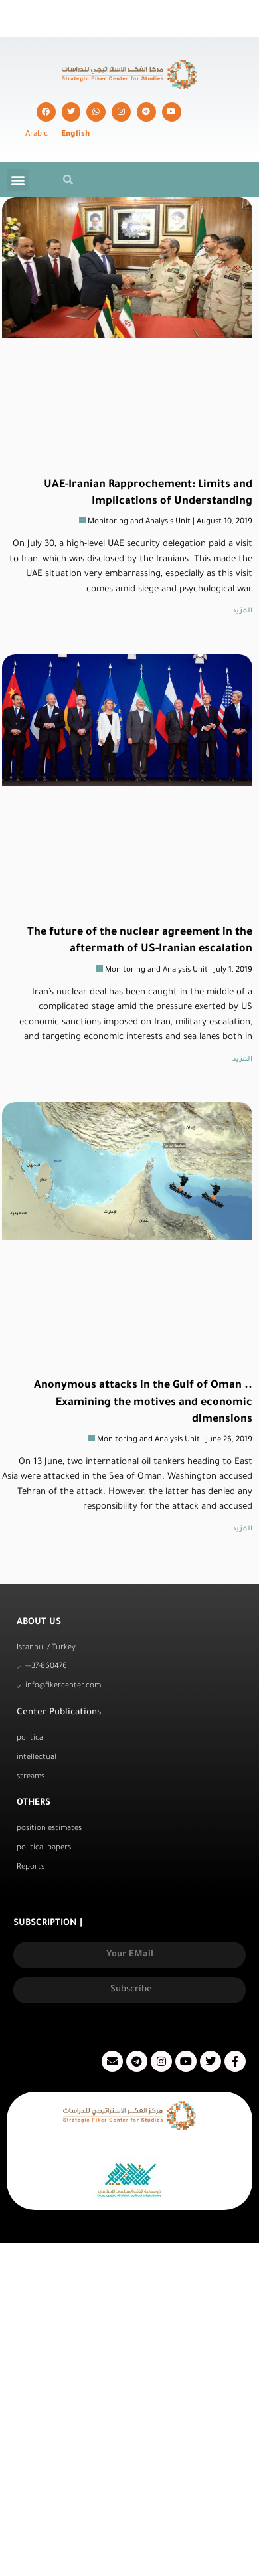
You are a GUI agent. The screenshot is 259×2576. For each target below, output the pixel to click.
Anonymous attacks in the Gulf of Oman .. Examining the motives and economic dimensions (143, 1402)
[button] (18, 180)
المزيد (242, 611)
